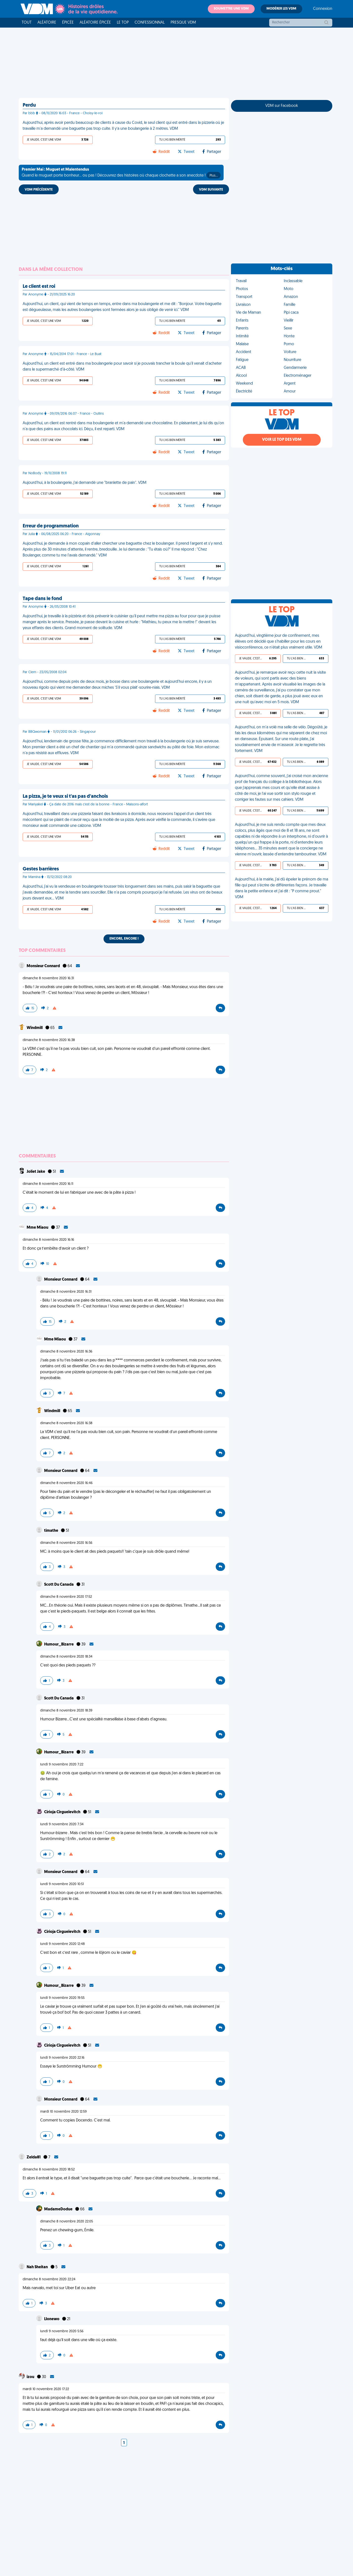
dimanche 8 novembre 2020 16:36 (66, 1351)
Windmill (35, 1028)
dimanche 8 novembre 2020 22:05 (66, 2221)
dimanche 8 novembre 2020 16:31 (48, 978)
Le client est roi (39, 286)
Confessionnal (150, 23)
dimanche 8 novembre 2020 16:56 (66, 1543)
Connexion (322, 9)
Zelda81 (34, 2157)
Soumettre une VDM (231, 9)
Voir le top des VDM (281, 440)
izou (31, 2377)
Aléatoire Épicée (95, 23)
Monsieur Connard (44, 966)
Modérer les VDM (281, 9)
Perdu (29, 105)
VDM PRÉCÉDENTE (39, 190)
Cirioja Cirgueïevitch (62, 1812)
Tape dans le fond (42, 598)
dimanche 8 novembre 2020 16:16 (48, 1240)
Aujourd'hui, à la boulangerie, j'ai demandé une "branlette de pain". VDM (84, 483)
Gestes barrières (41, 869)
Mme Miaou (38, 1228)
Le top (123, 23)
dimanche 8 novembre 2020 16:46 (66, 1483)
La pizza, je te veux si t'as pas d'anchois (65, 796)
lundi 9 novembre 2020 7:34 (62, 1824)
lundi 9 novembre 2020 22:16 (62, 2058)
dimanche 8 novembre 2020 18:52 (49, 2169)
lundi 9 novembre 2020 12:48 (62, 1944)
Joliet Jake (36, 1172)
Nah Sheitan (38, 2267)
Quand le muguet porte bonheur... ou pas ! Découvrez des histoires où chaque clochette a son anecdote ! (121, 173)
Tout (27, 23)
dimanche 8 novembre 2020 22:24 (49, 2279)
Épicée (68, 23)
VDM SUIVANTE (211, 190)
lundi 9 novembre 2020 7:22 (61, 1764)
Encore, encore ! (124, 939)
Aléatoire (46, 23)
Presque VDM (183, 23)
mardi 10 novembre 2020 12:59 (63, 2112)
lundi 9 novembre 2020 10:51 (62, 1884)
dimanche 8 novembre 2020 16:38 (49, 1040)
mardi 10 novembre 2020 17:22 (46, 2389)
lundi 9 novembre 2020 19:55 (62, 1998)
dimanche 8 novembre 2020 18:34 (66, 1657)
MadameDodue (58, 2209)
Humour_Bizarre (59, 1645)
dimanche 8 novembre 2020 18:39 (66, 1710)
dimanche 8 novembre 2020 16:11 (48, 1184)
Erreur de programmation (51, 526)
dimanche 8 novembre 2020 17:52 (66, 1597)
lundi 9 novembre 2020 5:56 (62, 2331)
